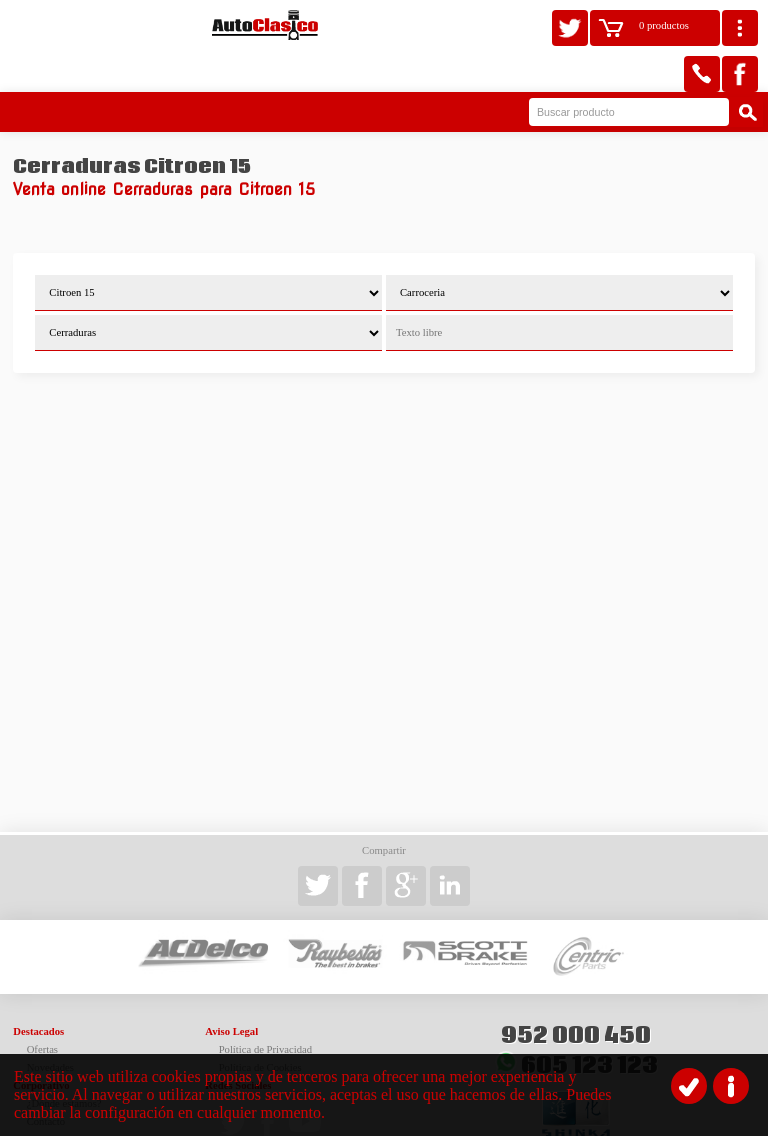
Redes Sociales (238, 1043)
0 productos (664, 25)
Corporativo (41, 1043)
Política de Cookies (260, 1025)
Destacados (38, 989)
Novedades (50, 1025)
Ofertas (42, 1007)
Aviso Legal (231, 989)
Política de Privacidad (266, 1007)
